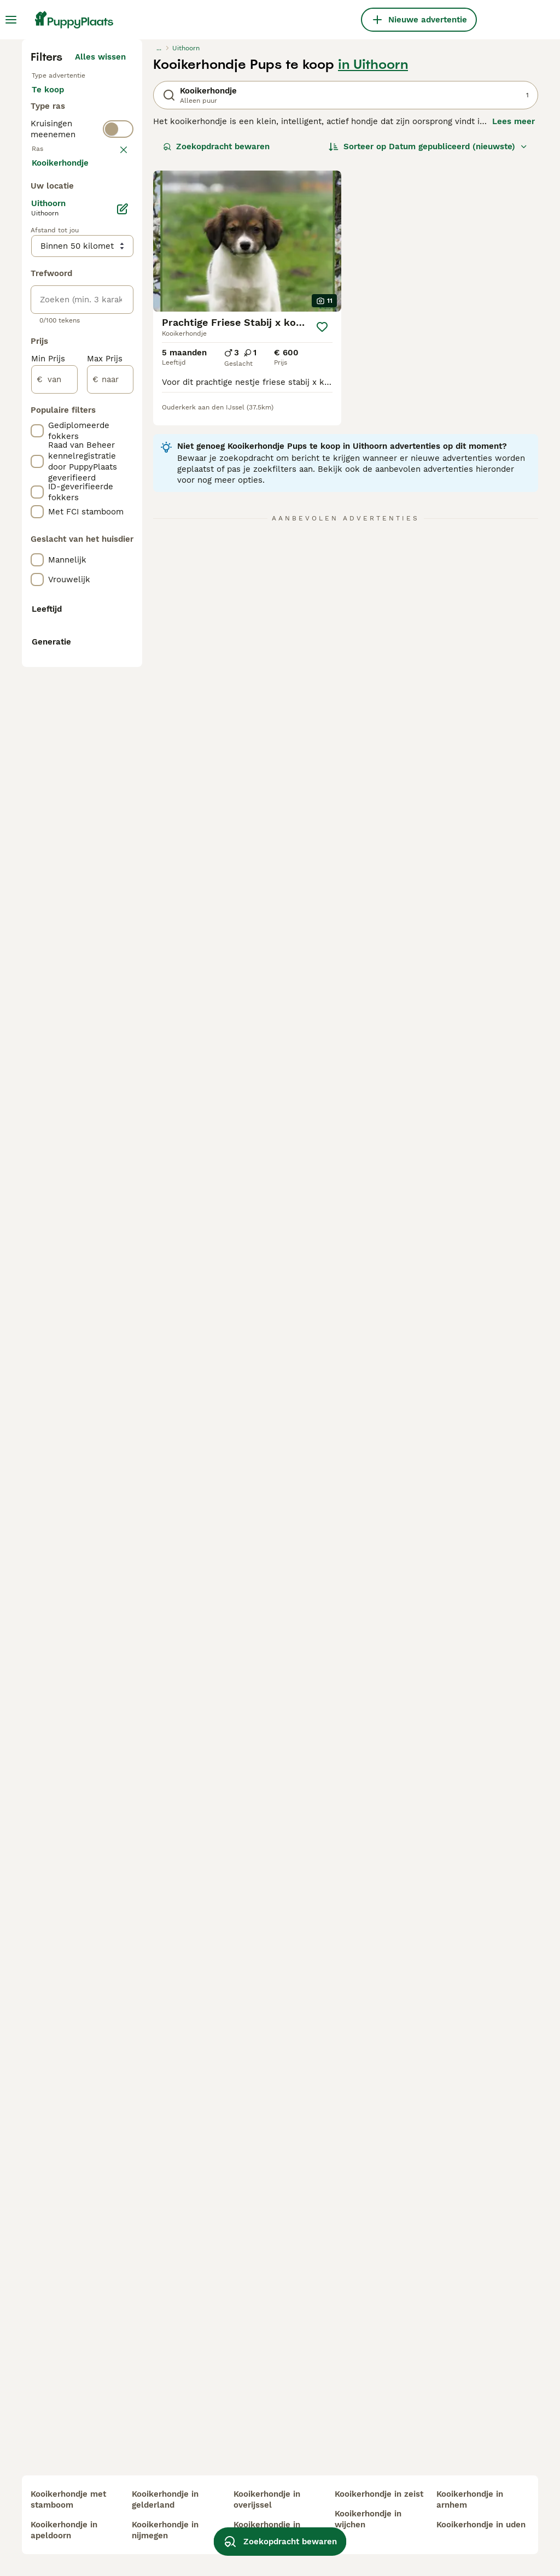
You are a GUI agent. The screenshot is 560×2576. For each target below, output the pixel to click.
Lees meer (513, 322)
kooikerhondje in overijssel (267, 2499)
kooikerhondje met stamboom (68, 2499)
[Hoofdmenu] (11, 20)
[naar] (110, 902)
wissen (112, 423)
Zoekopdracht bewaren (216, 348)
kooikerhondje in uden (481, 2525)
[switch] (118, 398)
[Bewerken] (122, 731)
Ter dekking (64, 354)
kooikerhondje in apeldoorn (64, 2530)
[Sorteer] (428, 348)
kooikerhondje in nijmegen (165, 2530)
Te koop (56, 302)
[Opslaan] (322, 528)
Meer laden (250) (98, 687)
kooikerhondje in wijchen (368, 2519)
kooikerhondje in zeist (379, 2494)
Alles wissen (100, 258)
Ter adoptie (63, 328)
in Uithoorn (373, 265)
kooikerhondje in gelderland (165, 2499)
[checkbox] (37, 480)
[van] (54, 902)
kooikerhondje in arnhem (469, 2499)
